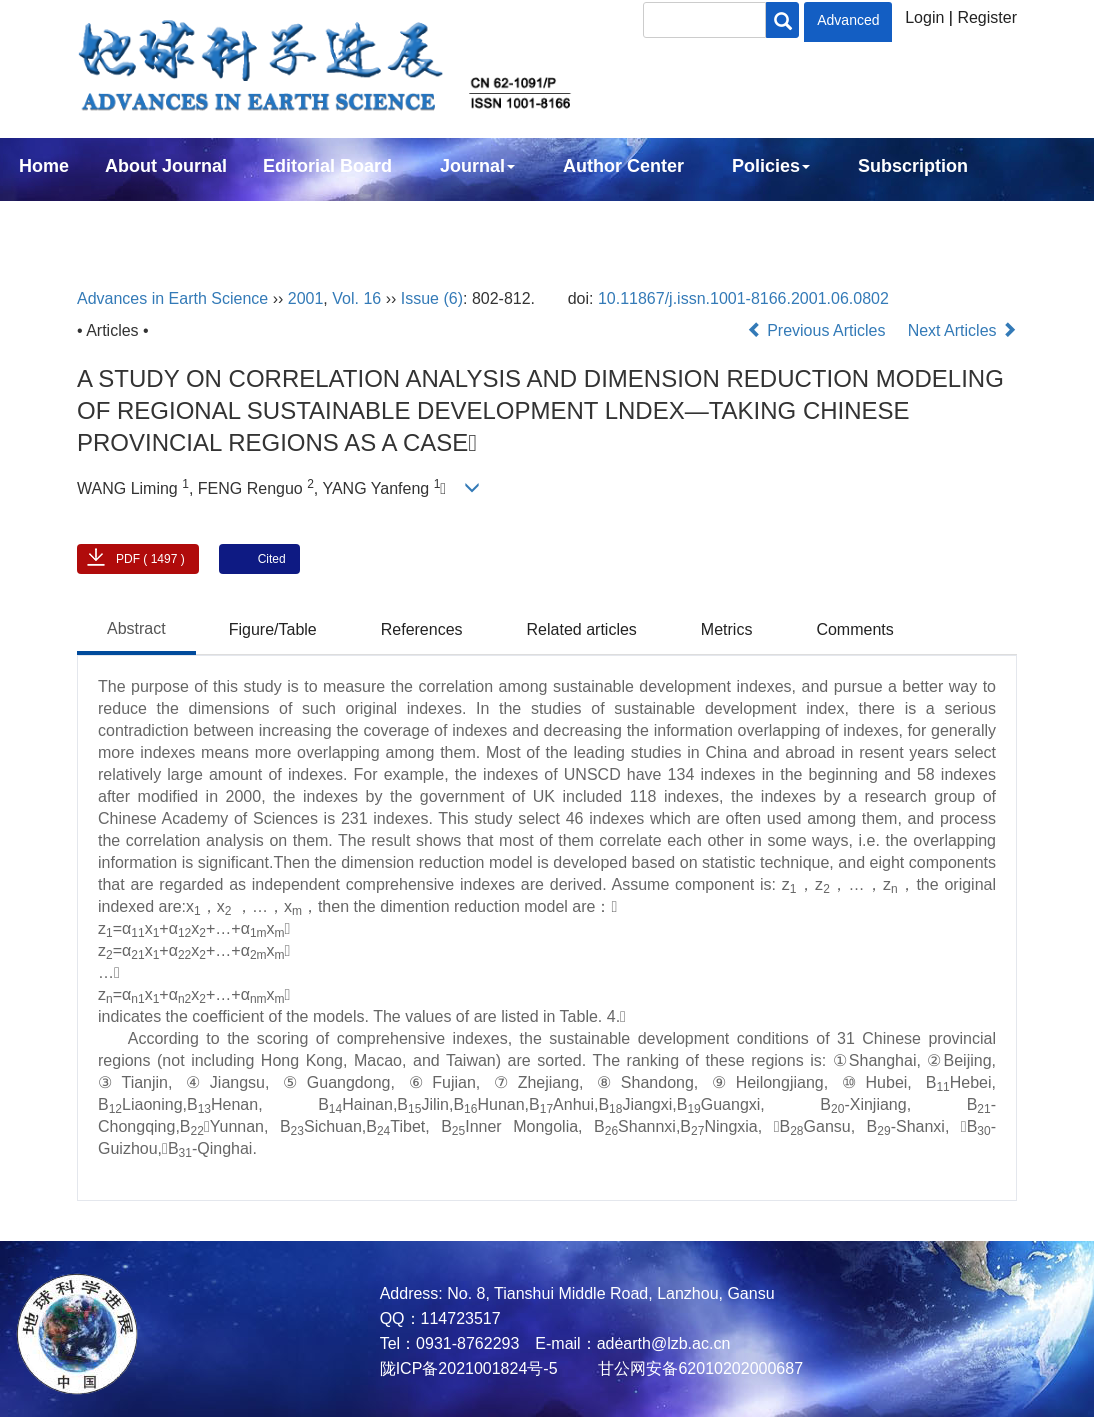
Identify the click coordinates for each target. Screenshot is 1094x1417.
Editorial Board (327, 166)
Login (924, 17)
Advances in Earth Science (172, 298)
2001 (306, 298)
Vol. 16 (356, 298)
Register (987, 17)
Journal (477, 166)
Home (44, 166)
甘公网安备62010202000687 (698, 1368)
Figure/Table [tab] (273, 629)
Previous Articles (818, 330)
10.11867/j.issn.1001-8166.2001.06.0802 (743, 298)
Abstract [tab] (136, 628)
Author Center (623, 166)
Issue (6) (432, 298)
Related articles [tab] (582, 629)
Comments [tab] (854, 629)
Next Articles (962, 330)
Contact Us (66, 220)
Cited (272, 559)
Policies (771, 166)
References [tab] (422, 629)
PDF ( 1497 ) (150, 559)
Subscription (913, 166)
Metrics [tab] (727, 629)
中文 (168, 220)
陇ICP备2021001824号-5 (469, 1368)
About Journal (166, 166)
